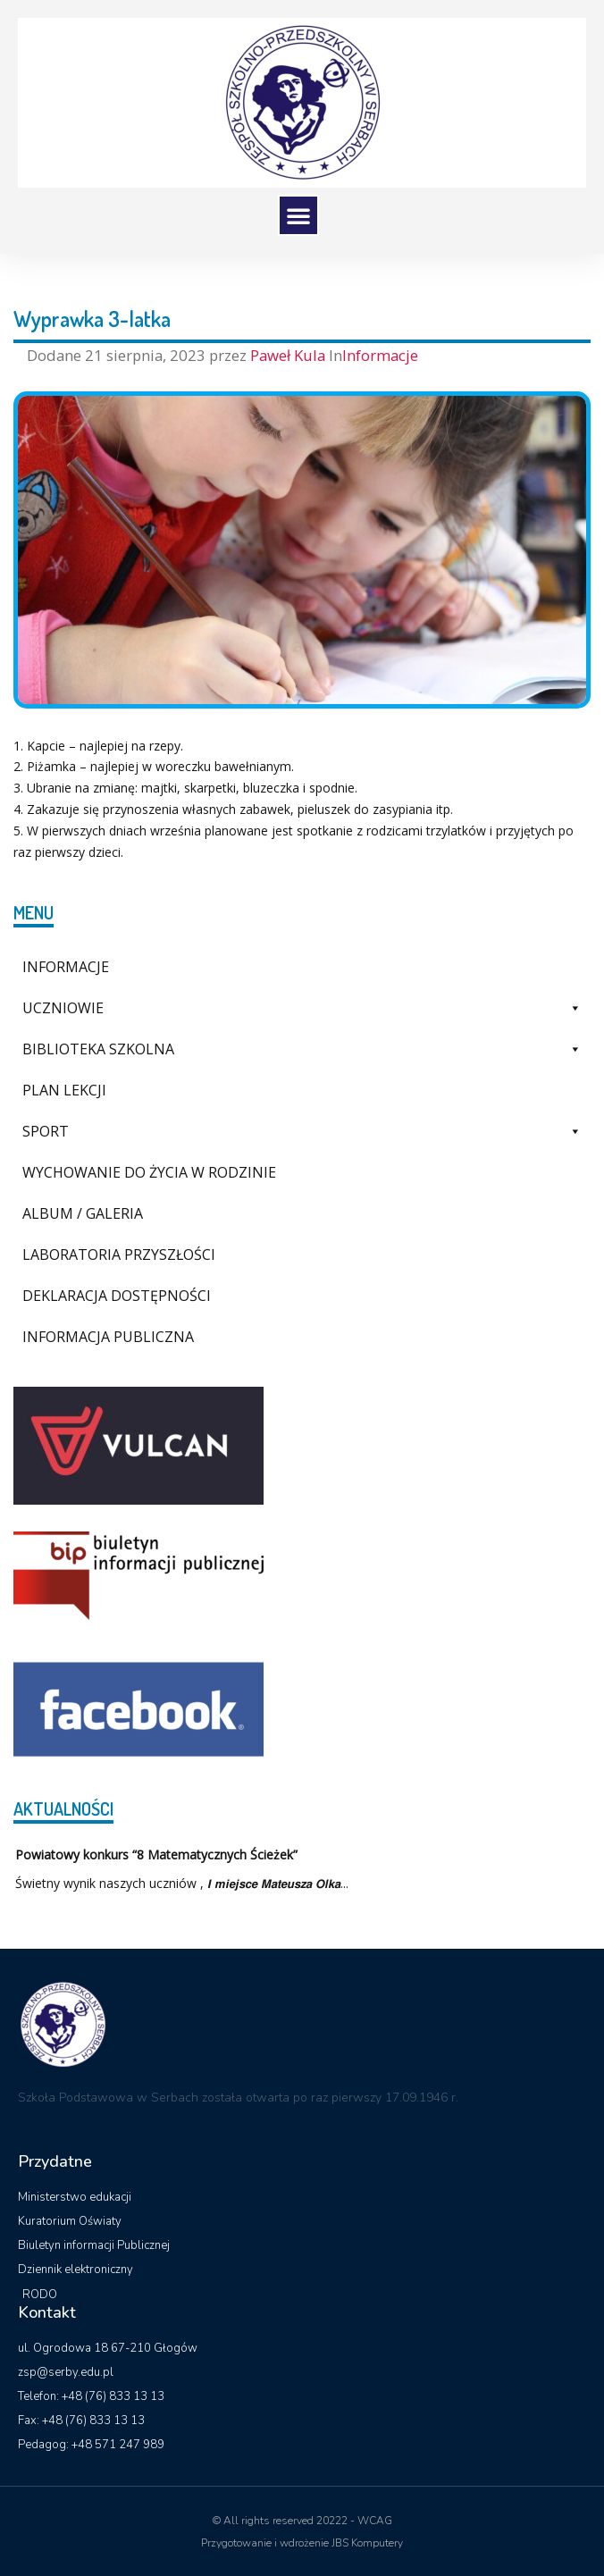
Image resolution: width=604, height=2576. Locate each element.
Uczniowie (302, 1008)
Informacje (380, 355)
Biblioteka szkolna (302, 1049)
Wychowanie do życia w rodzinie (149, 1172)
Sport (302, 1131)
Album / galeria (82, 1213)
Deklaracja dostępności (116, 1295)
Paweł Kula (289, 355)
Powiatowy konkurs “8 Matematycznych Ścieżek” (156, 1854)
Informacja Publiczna (108, 1337)
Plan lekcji (64, 1090)
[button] (298, 215)
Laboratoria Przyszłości (118, 1254)
